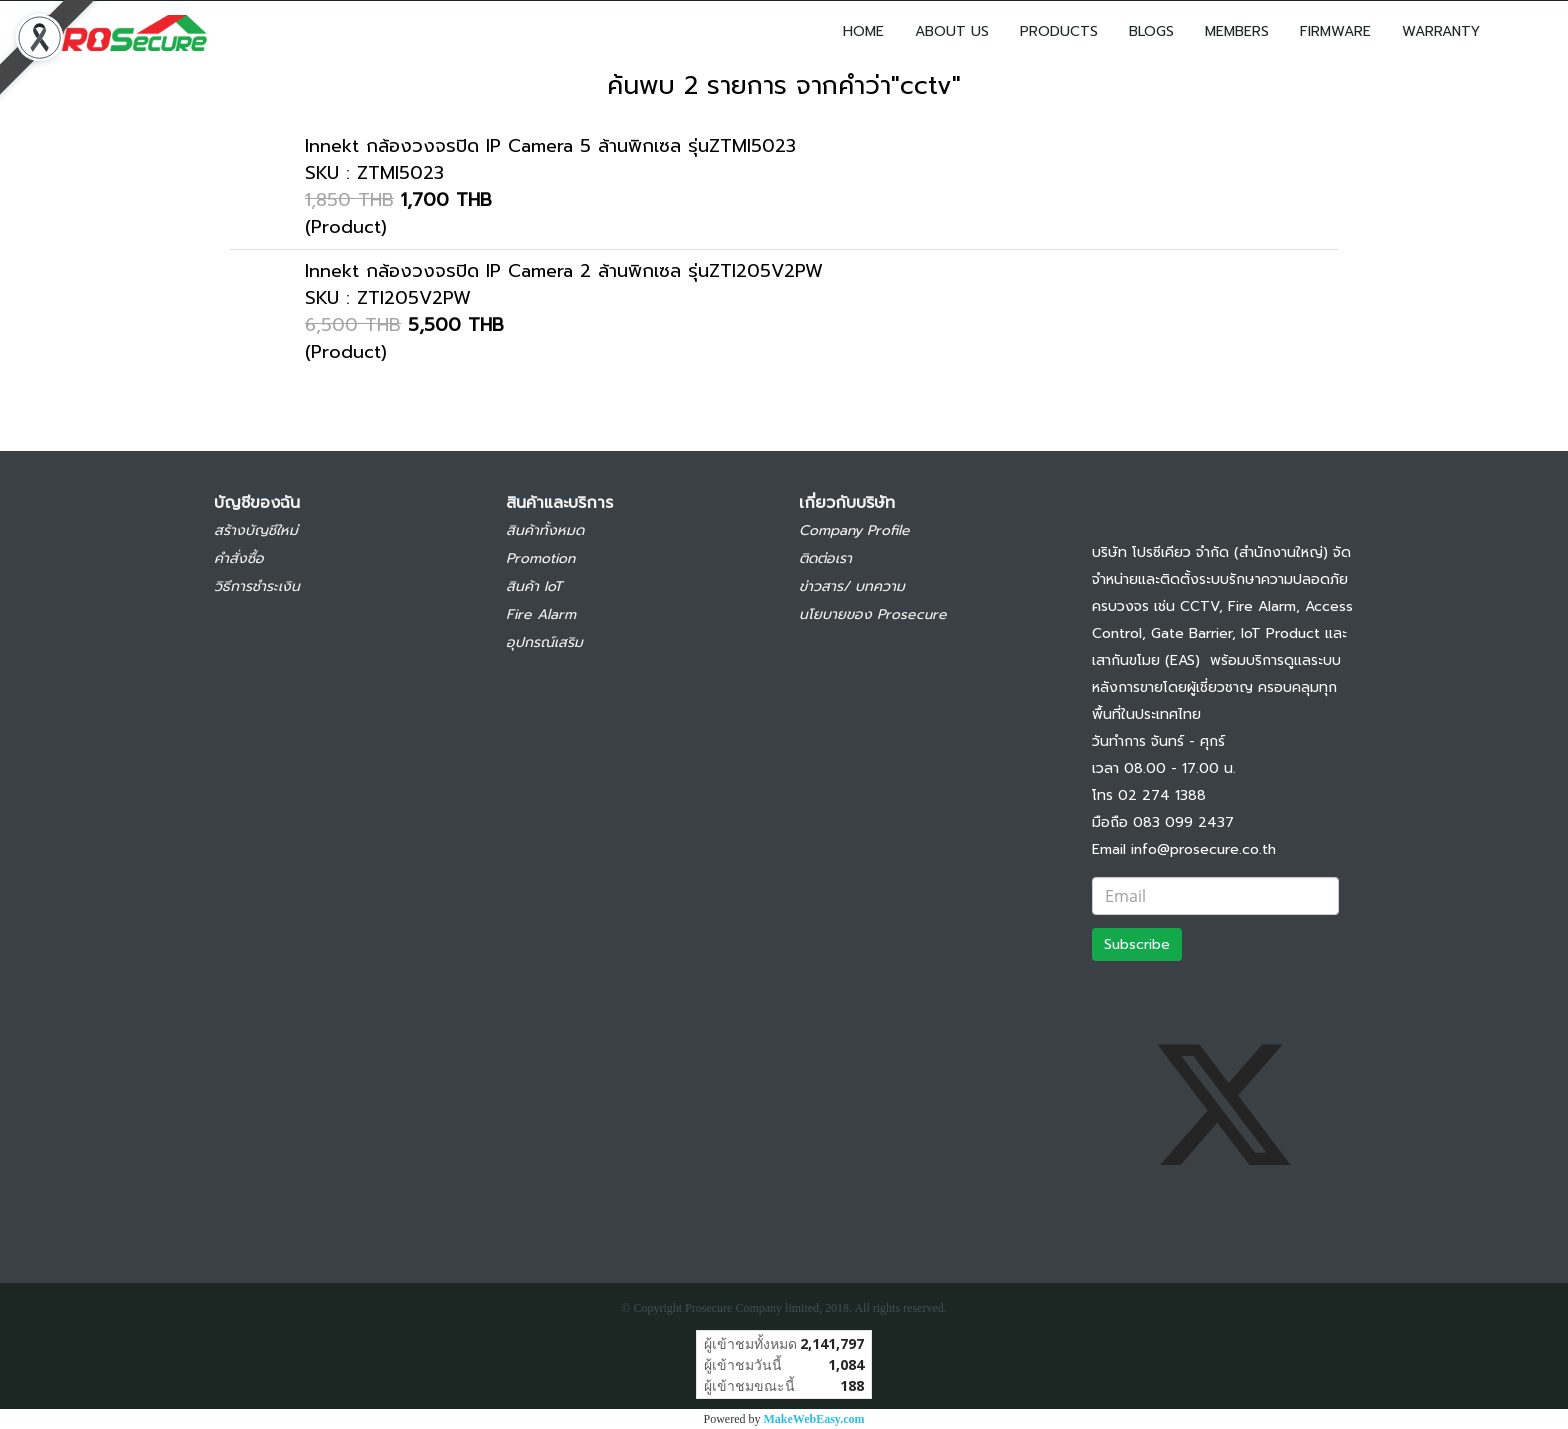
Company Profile (854, 530)
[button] (1525, 31)
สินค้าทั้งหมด (545, 530)
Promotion (540, 558)
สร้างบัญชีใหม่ (256, 530)
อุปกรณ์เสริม (544, 642)
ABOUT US (952, 31)
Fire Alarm (541, 614)
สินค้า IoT (534, 586)
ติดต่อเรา (825, 558)
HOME (863, 31)
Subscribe (1137, 944)
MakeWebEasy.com (814, 1419)
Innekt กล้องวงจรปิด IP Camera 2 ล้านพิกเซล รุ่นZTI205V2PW (564, 271)
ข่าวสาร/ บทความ (852, 586)
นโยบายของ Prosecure (873, 614)
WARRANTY (1441, 31)
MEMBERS (1237, 31)
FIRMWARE (1335, 31)
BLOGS (1151, 31)
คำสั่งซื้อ (239, 558)
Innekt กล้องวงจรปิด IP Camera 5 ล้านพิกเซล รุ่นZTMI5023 (550, 146)
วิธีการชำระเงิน (257, 586)
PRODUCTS (1059, 31)
